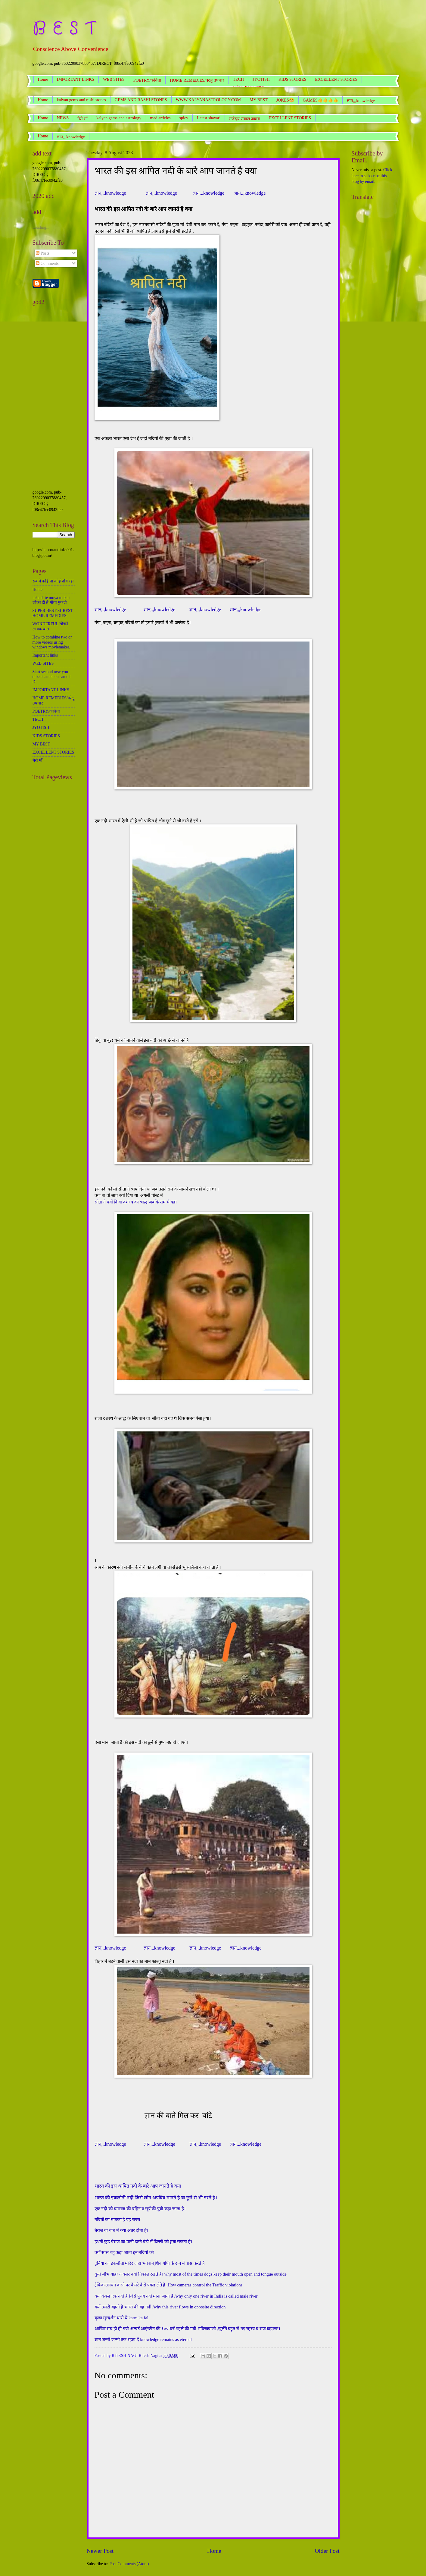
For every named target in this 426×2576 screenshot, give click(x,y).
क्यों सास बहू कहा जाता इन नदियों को (124, 2252)
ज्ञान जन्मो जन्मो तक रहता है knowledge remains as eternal (143, 2339)
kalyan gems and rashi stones (81, 100)
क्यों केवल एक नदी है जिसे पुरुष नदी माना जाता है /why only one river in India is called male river (176, 2296)
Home (43, 79)
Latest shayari (208, 118)
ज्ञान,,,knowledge (71, 137)
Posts (42, 253)
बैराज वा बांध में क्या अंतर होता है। (121, 2230)
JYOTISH (261, 79)
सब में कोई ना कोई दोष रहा (53, 581)
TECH (238, 79)
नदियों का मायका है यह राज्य (117, 2219)
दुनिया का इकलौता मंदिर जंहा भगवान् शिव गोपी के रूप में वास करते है (150, 2263)
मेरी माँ (82, 119)
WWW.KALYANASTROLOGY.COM (208, 100)
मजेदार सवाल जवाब (244, 119)
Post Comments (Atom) (129, 2564)
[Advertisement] (54, 399)
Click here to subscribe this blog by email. (372, 176)
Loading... (41, 227)
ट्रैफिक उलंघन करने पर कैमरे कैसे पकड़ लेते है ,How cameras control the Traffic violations (169, 2285)
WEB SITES (114, 79)
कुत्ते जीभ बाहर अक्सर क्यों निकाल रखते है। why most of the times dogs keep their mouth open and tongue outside (191, 2274)
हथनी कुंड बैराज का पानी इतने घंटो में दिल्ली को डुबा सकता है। (143, 2241)
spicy (183, 118)
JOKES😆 (285, 100)
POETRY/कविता (147, 80)
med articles (160, 118)
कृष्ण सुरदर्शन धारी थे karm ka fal (121, 2317)
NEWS (63, 118)
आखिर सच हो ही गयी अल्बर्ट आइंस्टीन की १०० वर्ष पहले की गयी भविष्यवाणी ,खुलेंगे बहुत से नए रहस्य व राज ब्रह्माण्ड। (187, 2328)
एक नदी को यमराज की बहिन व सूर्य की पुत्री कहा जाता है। (140, 2208)
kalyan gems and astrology (118, 118)
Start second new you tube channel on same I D (52, 677)
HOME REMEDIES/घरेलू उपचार (197, 80)
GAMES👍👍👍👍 (320, 100)
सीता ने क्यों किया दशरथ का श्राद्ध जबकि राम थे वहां (136, 1202)
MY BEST (259, 100)
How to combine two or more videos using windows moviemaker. (52, 642)
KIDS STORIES (292, 79)
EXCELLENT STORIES (336, 79)
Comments (47, 263)
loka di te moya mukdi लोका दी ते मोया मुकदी (51, 600)
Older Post (327, 2551)
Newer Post (100, 2551)
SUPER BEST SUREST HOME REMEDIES (53, 613)
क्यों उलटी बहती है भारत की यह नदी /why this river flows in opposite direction (160, 2307)
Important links (45, 655)
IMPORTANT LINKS (75, 79)
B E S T (64, 29)
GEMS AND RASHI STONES (141, 100)
